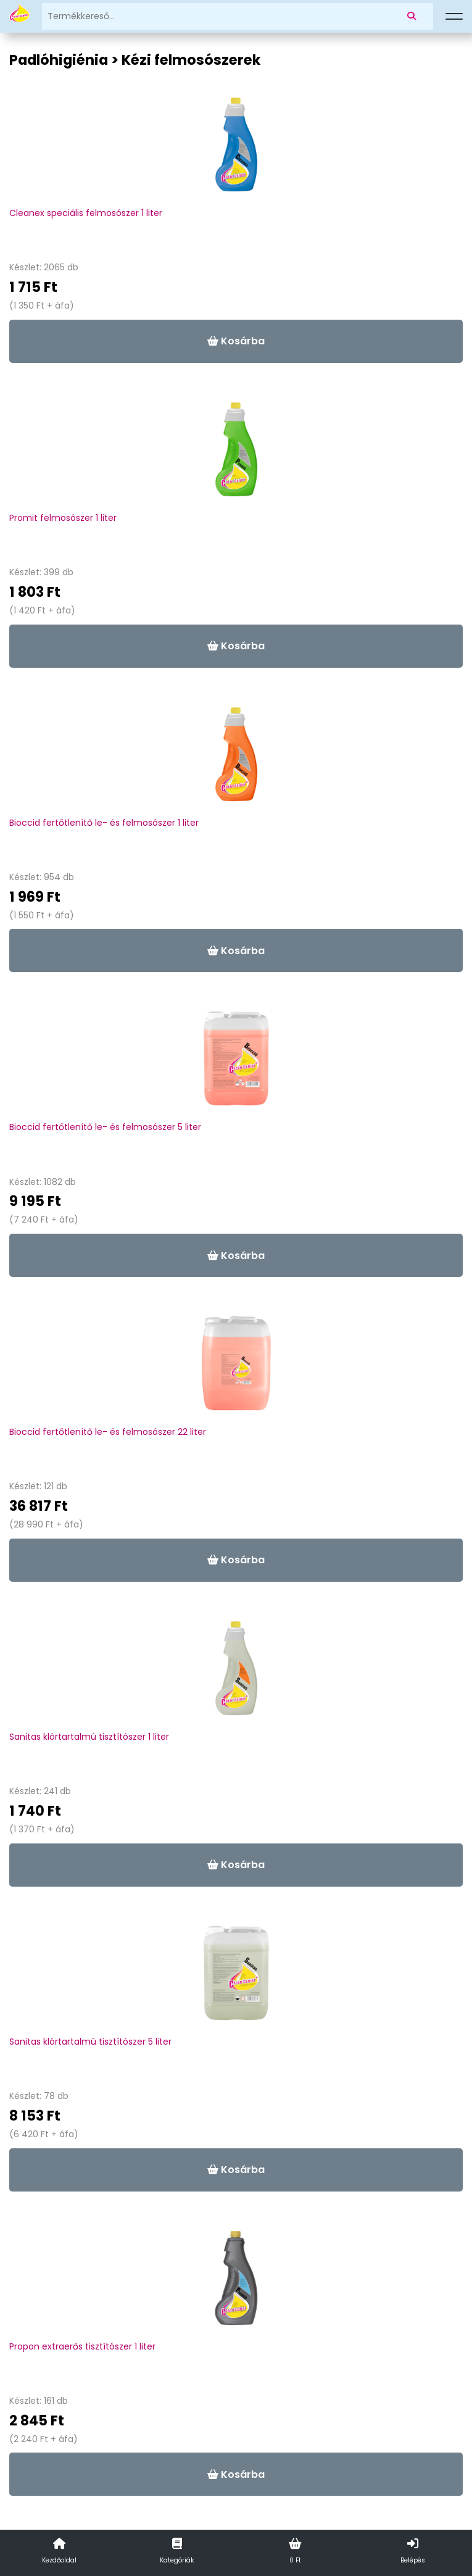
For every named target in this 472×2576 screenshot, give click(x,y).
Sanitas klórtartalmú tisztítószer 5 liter (90, 2041)
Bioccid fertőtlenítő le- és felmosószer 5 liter (105, 1127)
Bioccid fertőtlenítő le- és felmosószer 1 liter (104, 822)
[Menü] (454, 16)
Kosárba (236, 341)
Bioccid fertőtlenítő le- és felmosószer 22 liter (107, 1432)
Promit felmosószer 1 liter (63, 518)
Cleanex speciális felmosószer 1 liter (85, 213)
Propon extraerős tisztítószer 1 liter (82, 2346)
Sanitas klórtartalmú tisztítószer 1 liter (89, 1736)
